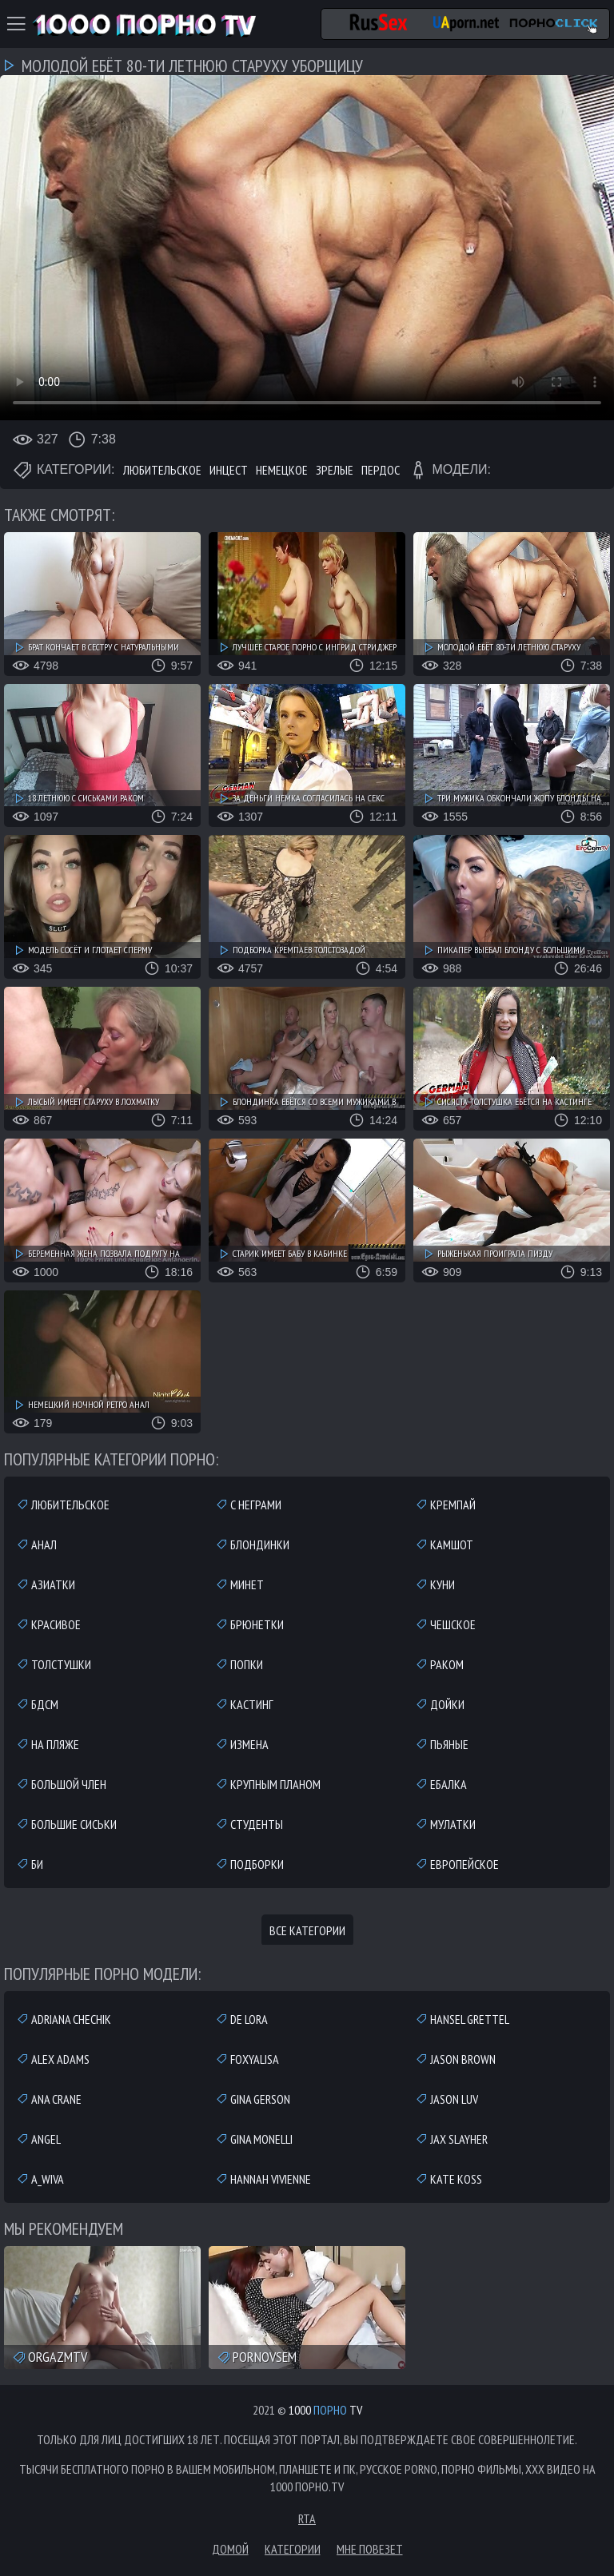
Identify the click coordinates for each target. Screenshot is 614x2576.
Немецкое (282, 470)
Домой (230, 2549)
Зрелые (334, 470)
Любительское (162, 470)
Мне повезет (370, 2549)
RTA (307, 2518)
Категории (293, 2549)
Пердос (380, 470)
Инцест (228, 470)
